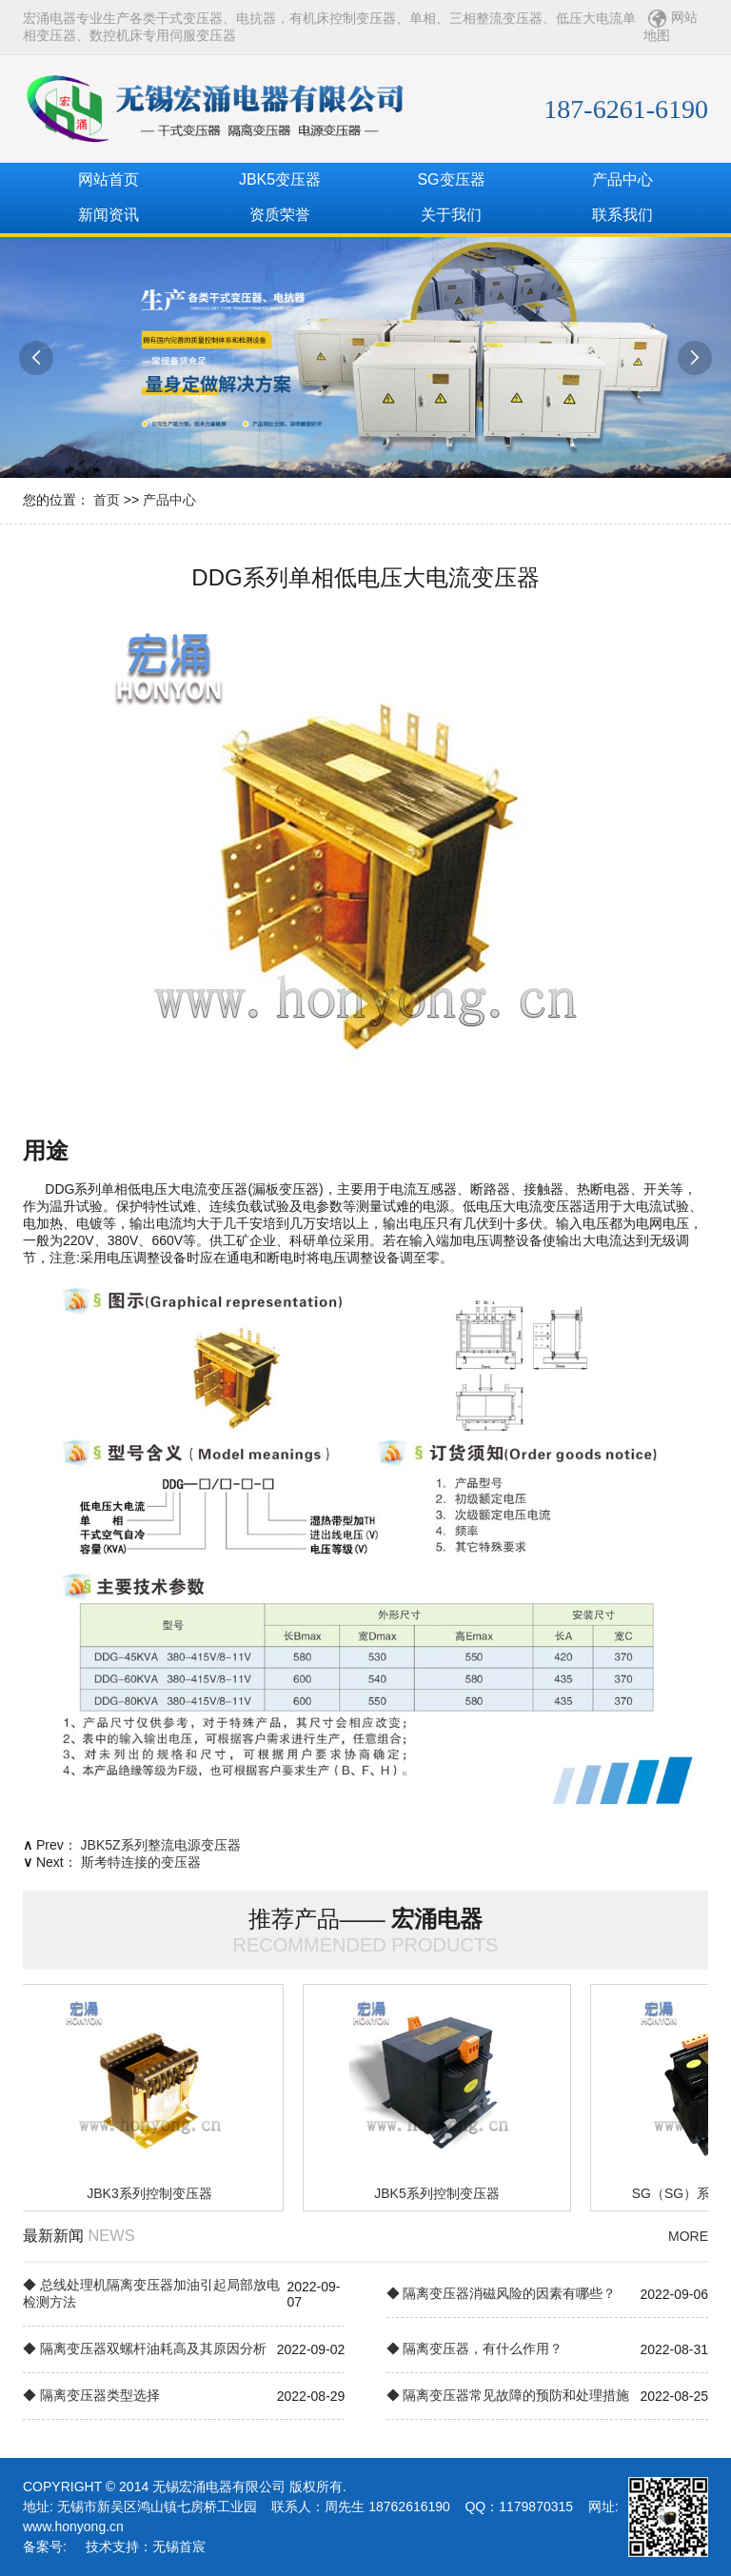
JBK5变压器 (280, 179)
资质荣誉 (279, 215)
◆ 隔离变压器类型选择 (91, 2395)
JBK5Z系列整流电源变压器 (161, 1845)
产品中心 (622, 179)
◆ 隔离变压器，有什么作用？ (474, 2348)
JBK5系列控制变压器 (439, 2193)
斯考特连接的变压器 (141, 1862)
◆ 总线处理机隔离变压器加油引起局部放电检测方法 (151, 2293)
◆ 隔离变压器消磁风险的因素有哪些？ (501, 2293)
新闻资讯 (108, 215)
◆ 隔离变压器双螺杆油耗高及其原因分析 (145, 2348)
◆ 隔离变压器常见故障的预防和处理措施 (508, 2395)
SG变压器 (450, 179)
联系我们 (622, 215)
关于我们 (451, 215)
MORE (688, 2236)
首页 (106, 499)
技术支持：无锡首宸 (146, 2546)
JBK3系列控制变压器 (151, 2193)
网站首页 (108, 179)
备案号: (45, 2546)
